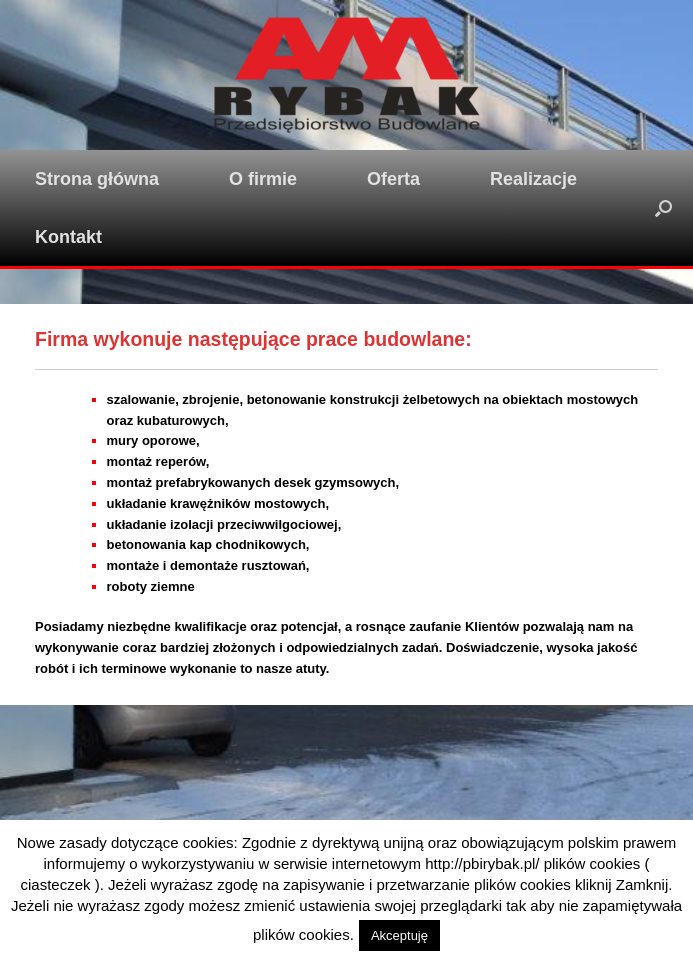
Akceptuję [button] (399, 935)
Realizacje (533, 179)
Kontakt (68, 237)
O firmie (263, 179)
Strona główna (97, 179)
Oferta (393, 179)
